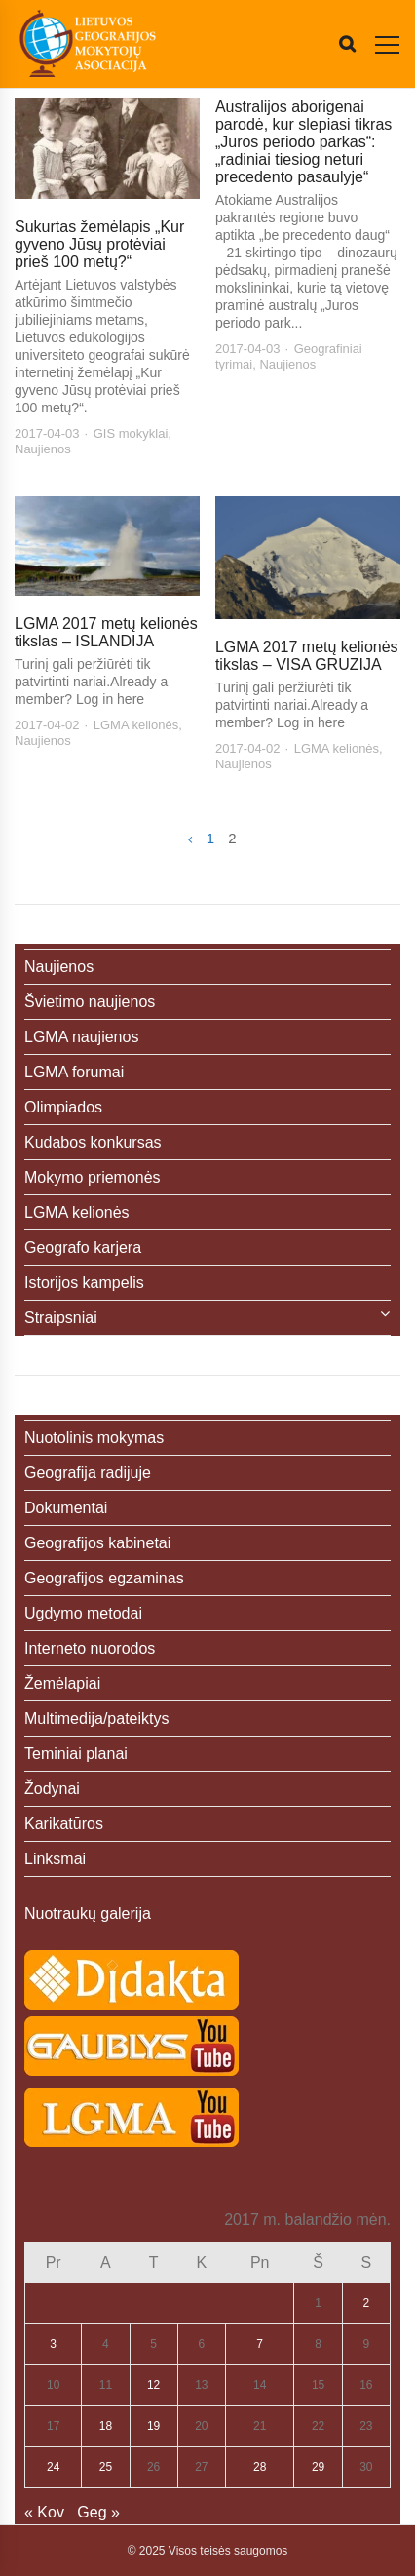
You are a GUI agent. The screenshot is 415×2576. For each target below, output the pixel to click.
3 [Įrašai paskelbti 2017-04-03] (53, 2344)
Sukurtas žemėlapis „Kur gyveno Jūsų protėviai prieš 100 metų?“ (99, 244)
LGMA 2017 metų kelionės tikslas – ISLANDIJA (106, 632)
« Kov (44, 2512)
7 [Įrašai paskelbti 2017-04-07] (259, 2344)
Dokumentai (65, 1508)
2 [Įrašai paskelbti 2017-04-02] (366, 2303)
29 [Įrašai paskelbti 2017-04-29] (318, 2467)
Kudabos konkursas (93, 1142)
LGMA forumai (74, 1072)
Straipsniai (60, 1317)
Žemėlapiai (62, 1683)
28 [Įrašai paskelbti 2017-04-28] (259, 2467)
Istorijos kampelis (84, 1282)
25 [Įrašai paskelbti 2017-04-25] (105, 2467)
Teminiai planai (76, 1753)
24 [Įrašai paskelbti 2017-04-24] (53, 2467)
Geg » (98, 2512)
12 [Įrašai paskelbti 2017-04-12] (153, 2385)
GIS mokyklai (131, 433)
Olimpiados (63, 1107)
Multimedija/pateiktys (97, 1718)
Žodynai (52, 1788)
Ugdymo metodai (83, 1613)
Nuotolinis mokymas (94, 1437)
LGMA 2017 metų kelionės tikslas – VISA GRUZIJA (306, 656)
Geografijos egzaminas (104, 1578)
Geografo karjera (82, 1247)
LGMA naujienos (81, 1037)
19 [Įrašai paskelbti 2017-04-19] (153, 2426)
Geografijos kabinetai (97, 1543)
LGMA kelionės (136, 725)
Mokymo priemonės (92, 1177)
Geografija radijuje (87, 1472)
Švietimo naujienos (89, 1002)
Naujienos (43, 449)
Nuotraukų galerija (87, 1913)
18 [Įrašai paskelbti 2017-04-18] (105, 2426)
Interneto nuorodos (89, 1648)
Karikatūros (63, 1823)
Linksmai (55, 1859)
